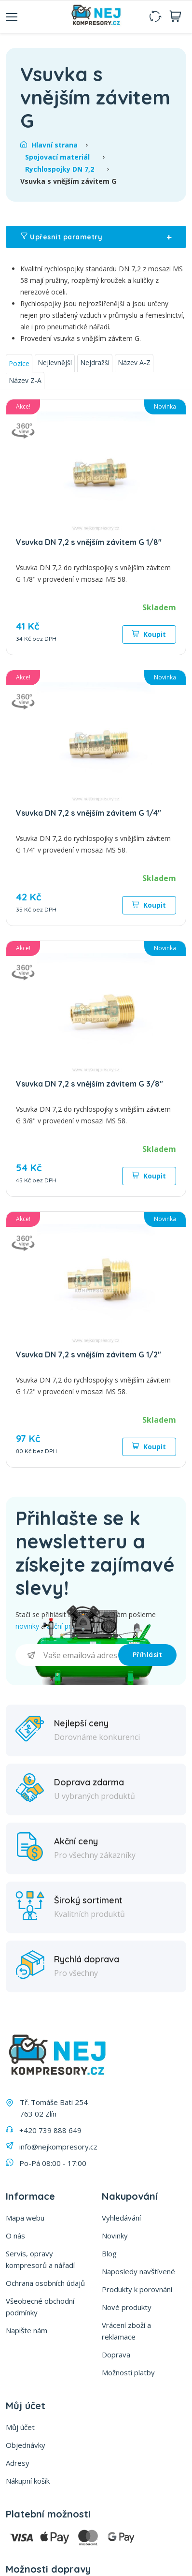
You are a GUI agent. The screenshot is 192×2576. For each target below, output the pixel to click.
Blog (109, 2253)
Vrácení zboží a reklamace (126, 2330)
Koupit (149, 634)
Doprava (116, 2354)
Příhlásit (148, 1654)
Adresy (17, 2463)
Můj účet (20, 2427)
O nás (15, 2235)
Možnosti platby (128, 2372)
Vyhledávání (121, 2218)
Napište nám (26, 2330)
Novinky (115, 2235)
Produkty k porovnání (137, 2289)
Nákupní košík (28, 2481)
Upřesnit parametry (96, 237)
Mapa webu (25, 2218)
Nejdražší (95, 362)
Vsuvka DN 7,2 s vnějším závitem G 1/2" (88, 1354)
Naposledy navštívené (138, 2271)
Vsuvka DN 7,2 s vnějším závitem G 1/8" (89, 542)
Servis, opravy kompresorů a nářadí (40, 2259)
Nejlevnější (55, 362)
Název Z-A (25, 380)
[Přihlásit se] (66, 1655)
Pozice (19, 363)
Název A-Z (134, 362)
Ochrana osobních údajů (45, 2283)
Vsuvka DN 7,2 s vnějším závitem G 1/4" (88, 813)
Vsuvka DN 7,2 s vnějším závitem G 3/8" (89, 1084)
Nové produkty (126, 2307)
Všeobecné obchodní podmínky (40, 2306)
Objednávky (25, 2445)
